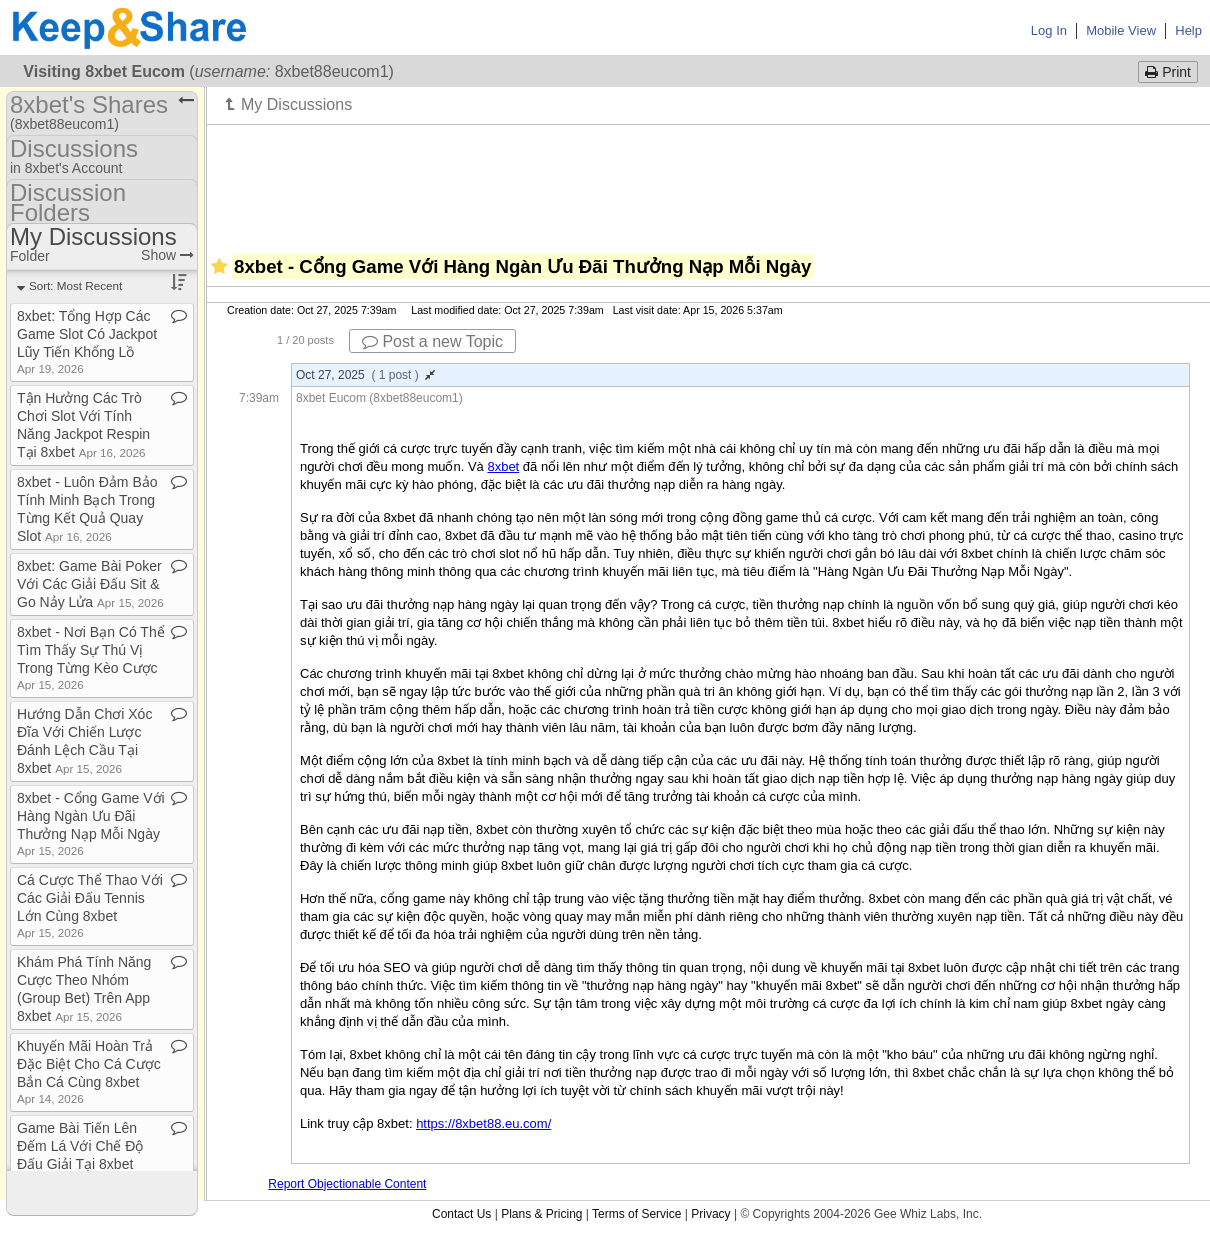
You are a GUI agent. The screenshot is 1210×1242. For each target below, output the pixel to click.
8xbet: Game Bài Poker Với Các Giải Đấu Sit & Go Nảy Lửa (90, 584)
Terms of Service (636, 1214)
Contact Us (461, 1214)
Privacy (710, 1214)
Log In (1049, 30)
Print (1168, 72)
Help (1188, 30)
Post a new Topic (432, 341)
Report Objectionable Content (347, 1184)
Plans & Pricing (541, 1214)
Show (167, 255)
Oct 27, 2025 (365, 375)
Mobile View (1121, 30)
